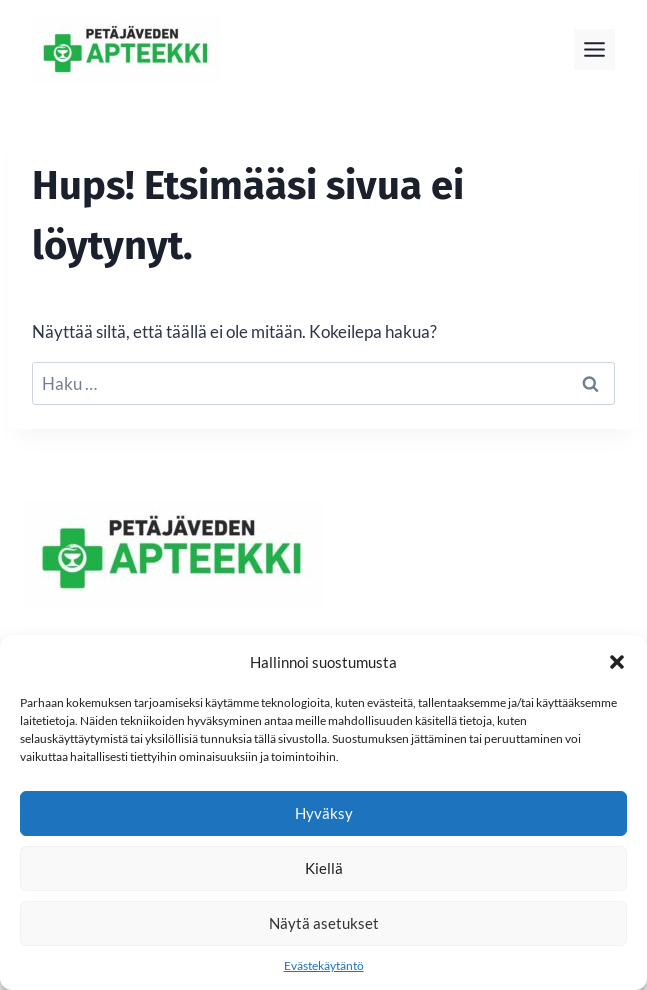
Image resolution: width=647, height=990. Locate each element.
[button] (617, 662)
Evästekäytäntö (324, 965)
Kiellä (324, 868)
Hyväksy (324, 813)
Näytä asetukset (324, 923)
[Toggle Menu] (594, 49)
